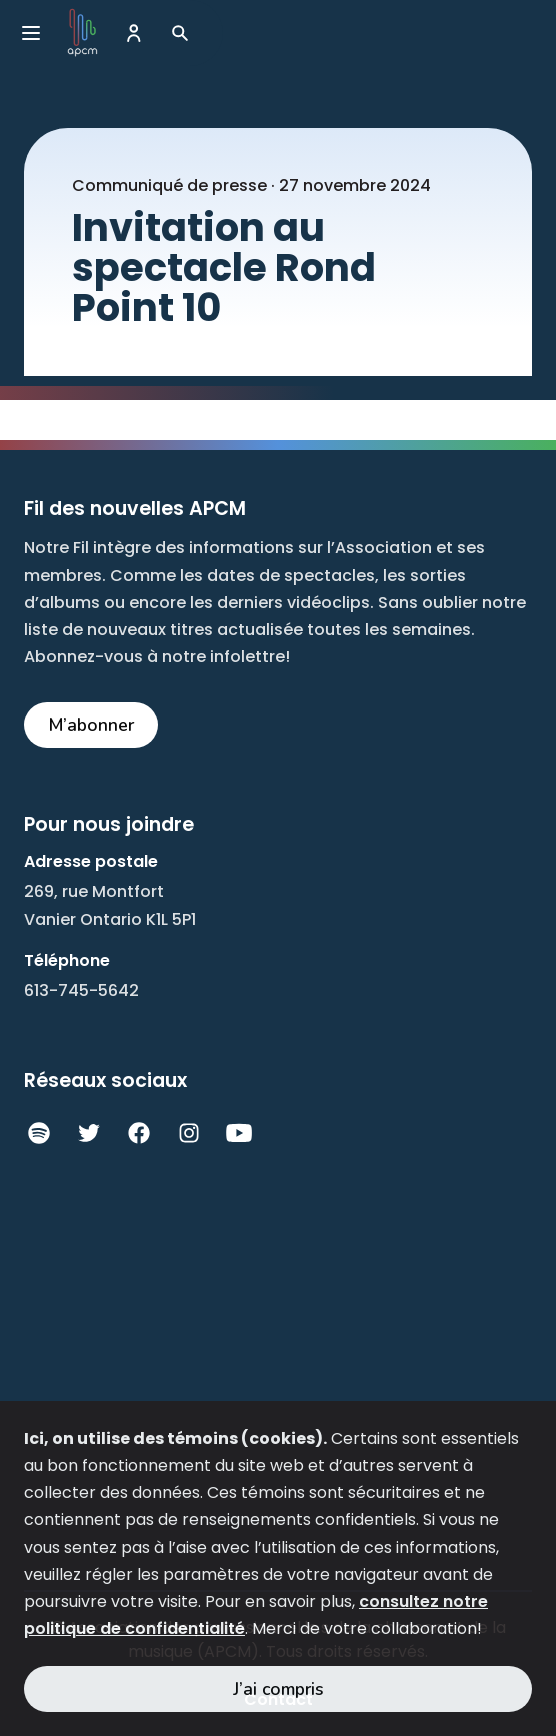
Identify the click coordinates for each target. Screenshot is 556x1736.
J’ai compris (278, 1689)
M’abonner (91, 725)
